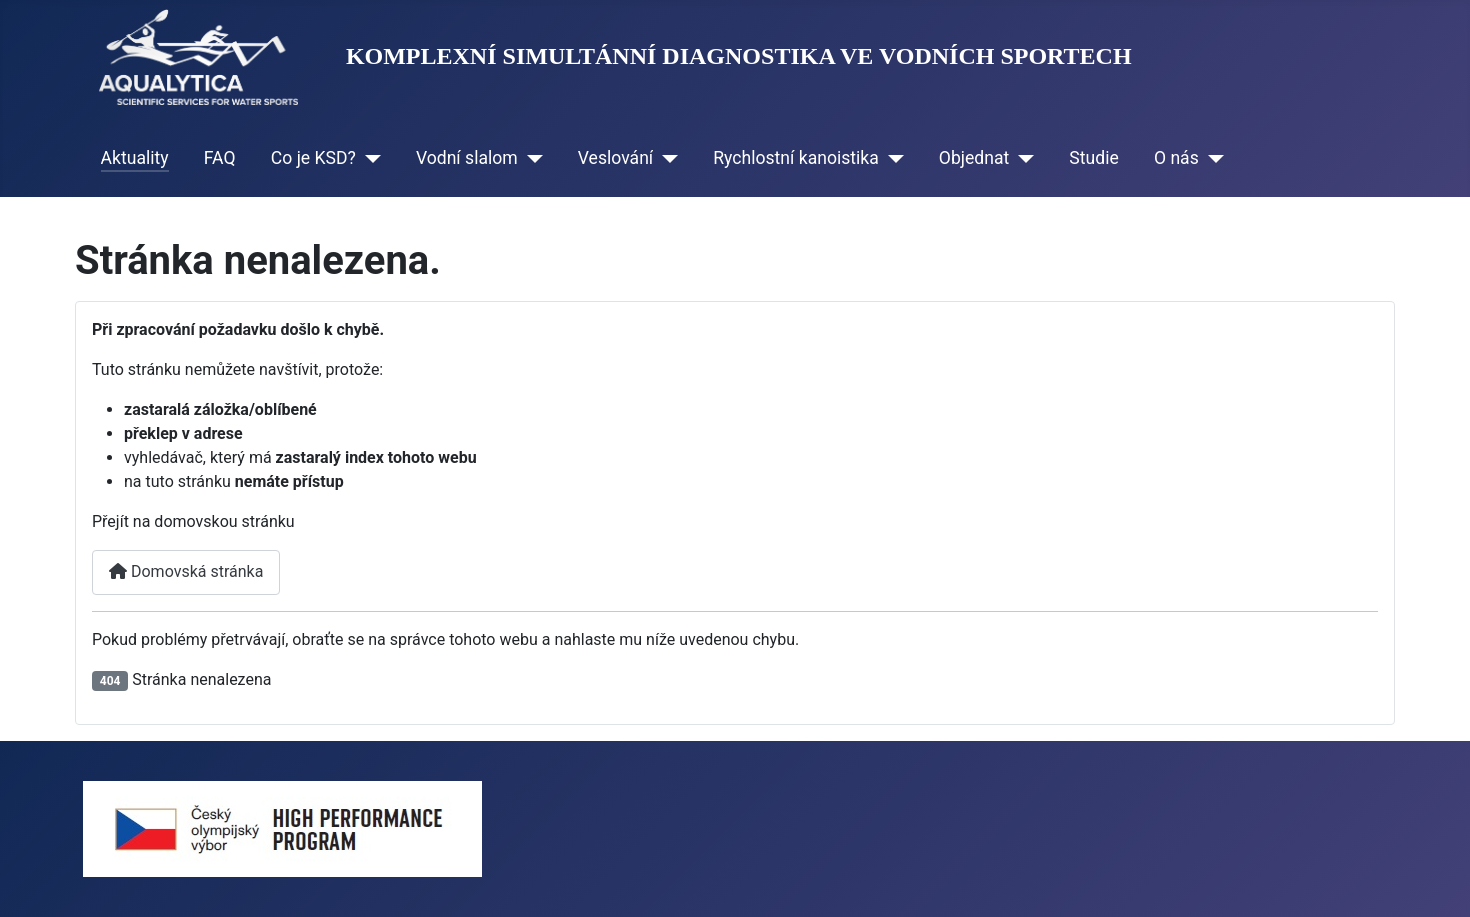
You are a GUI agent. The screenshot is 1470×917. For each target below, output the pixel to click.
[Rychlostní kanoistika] (891, 158)
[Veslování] (665, 158)
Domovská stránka (186, 571)
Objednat (974, 158)
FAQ (220, 158)
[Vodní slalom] (530, 158)
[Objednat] (1021, 158)
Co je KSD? (313, 158)
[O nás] (1211, 158)
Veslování (615, 158)
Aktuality (135, 158)
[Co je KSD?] (368, 158)
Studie (1093, 158)
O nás (1176, 158)
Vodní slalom (467, 158)
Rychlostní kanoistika (796, 158)
